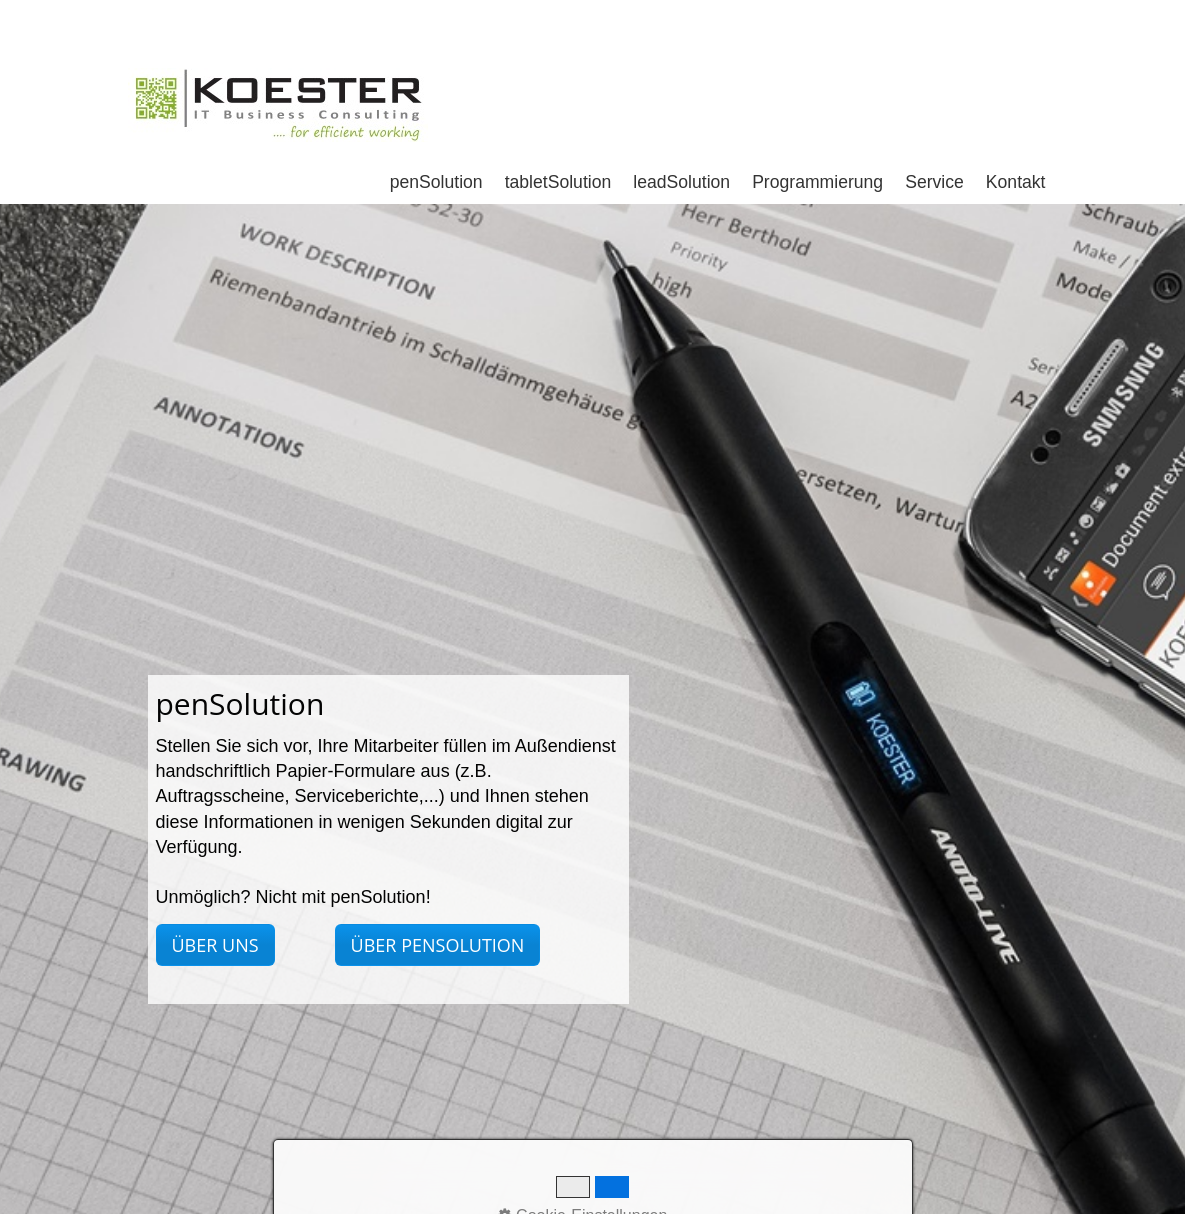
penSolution (436, 114)
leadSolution (681, 114)
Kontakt (1016, 114)
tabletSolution (558, 114)
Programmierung (817, 114)
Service (934, 114)
